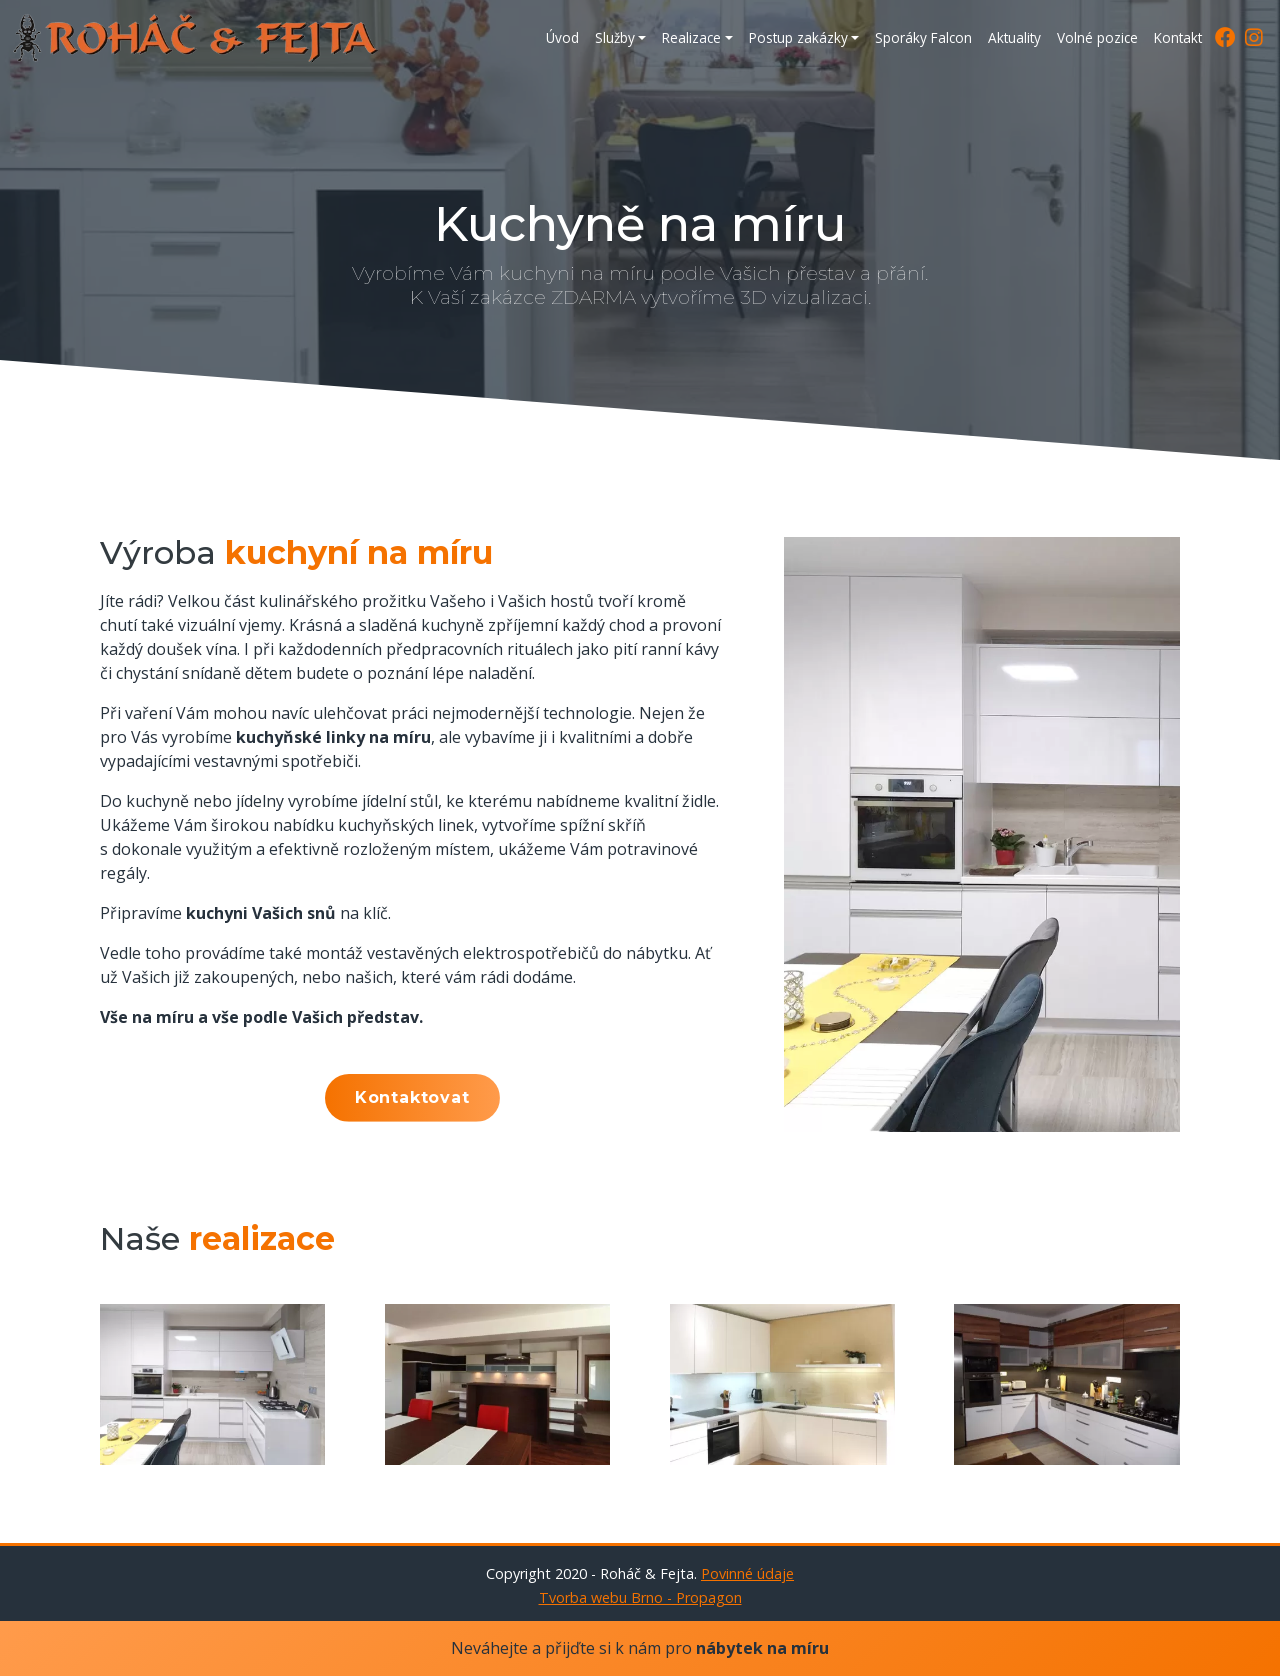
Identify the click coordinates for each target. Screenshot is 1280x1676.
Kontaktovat (412, 1097)
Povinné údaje (747, 1573)
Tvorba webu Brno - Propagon (640, 1597)
